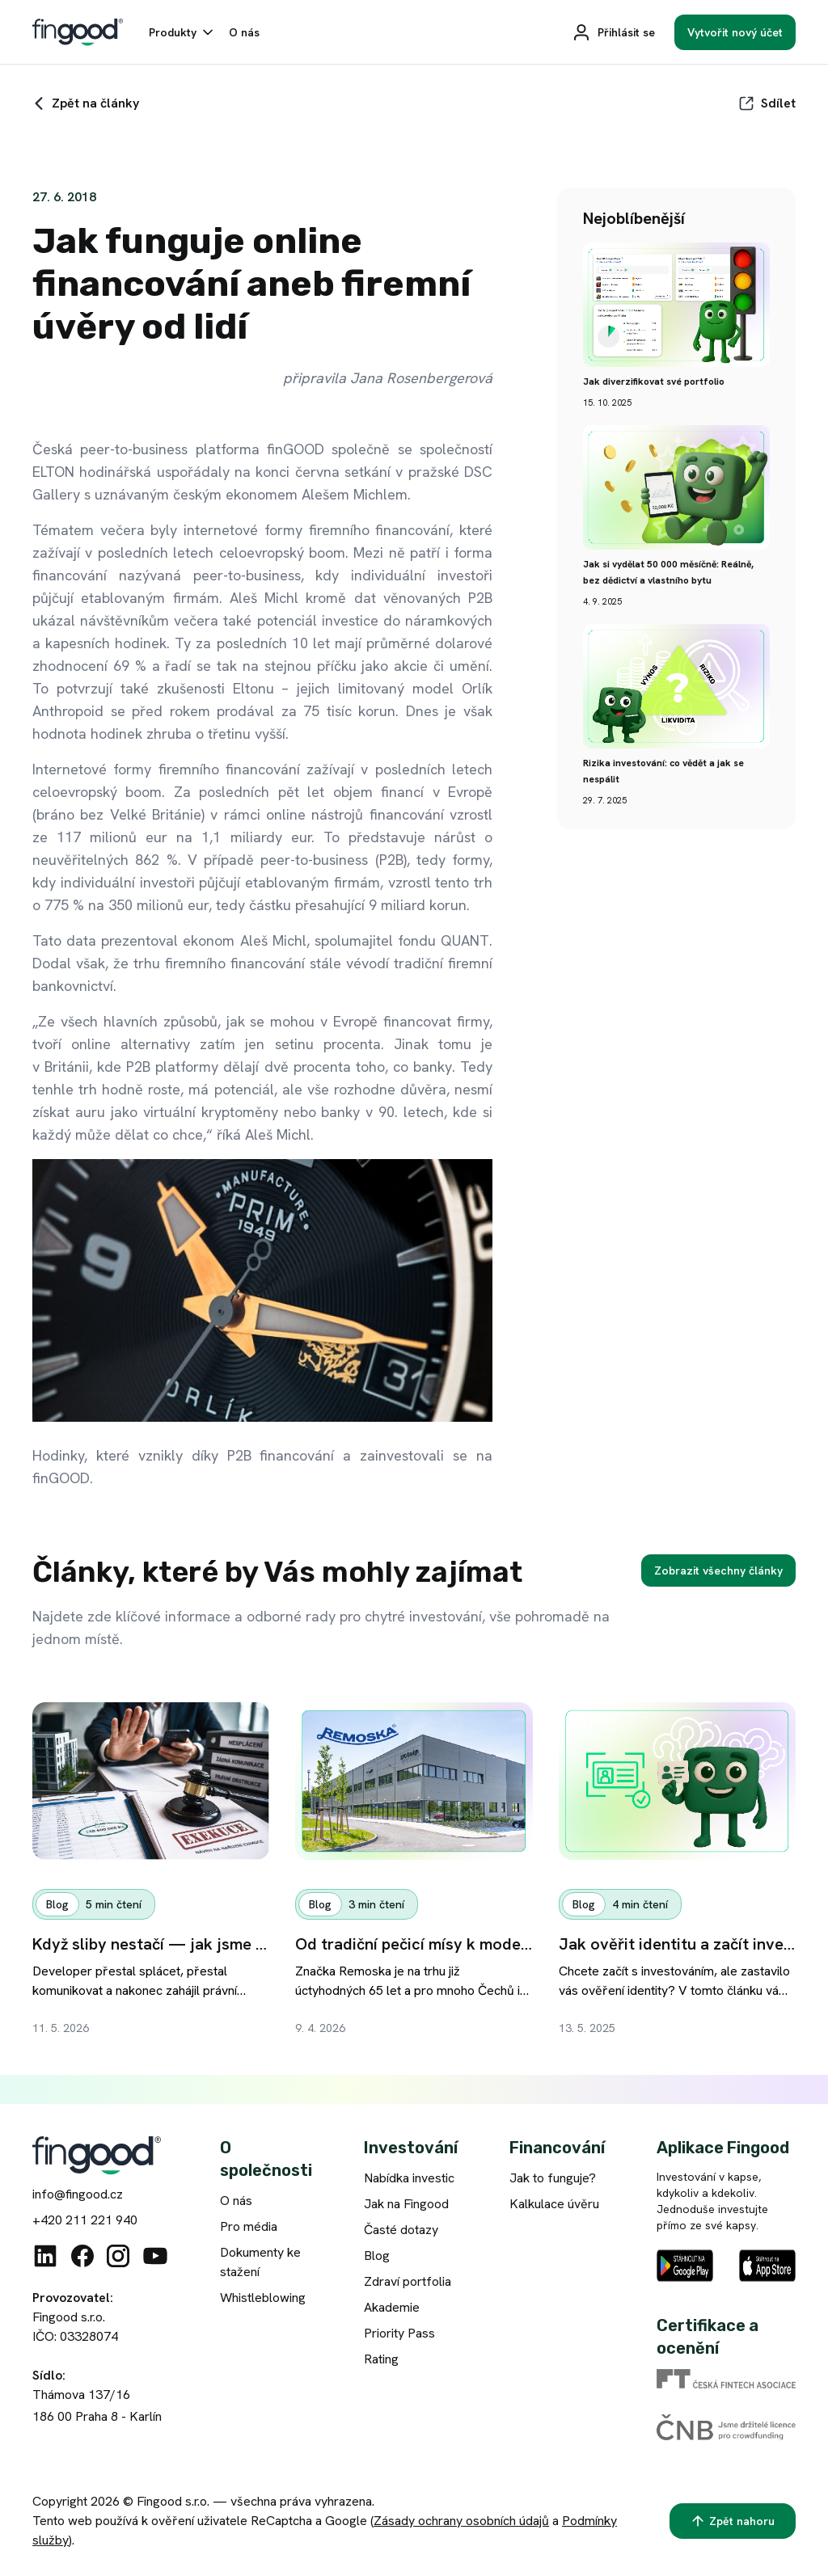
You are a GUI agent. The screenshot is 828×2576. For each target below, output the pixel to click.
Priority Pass (399, 2333)
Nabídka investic (409, 2177)
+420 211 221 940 (84, 2219)
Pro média (248, 2226)
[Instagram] (118, 2256)
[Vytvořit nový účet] (735, 32)
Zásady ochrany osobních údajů (461, 2520)
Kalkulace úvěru (554, 2203)
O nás (236, 2200)
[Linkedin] (45, 2256)
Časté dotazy (401, 2229)
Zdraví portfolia (407, 2281)
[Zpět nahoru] (733, 2521)
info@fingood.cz (77, 2194)
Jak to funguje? (552, 2177)
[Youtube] (155, 2256)
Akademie (392, 2307)
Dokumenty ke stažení (260, 2262)
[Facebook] (82, 2256)
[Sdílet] (767, 103)
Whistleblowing (263, 2297)
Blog (377, 2255)
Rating (381, 2358)
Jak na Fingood (406, 2203)
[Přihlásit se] (613, 32)
